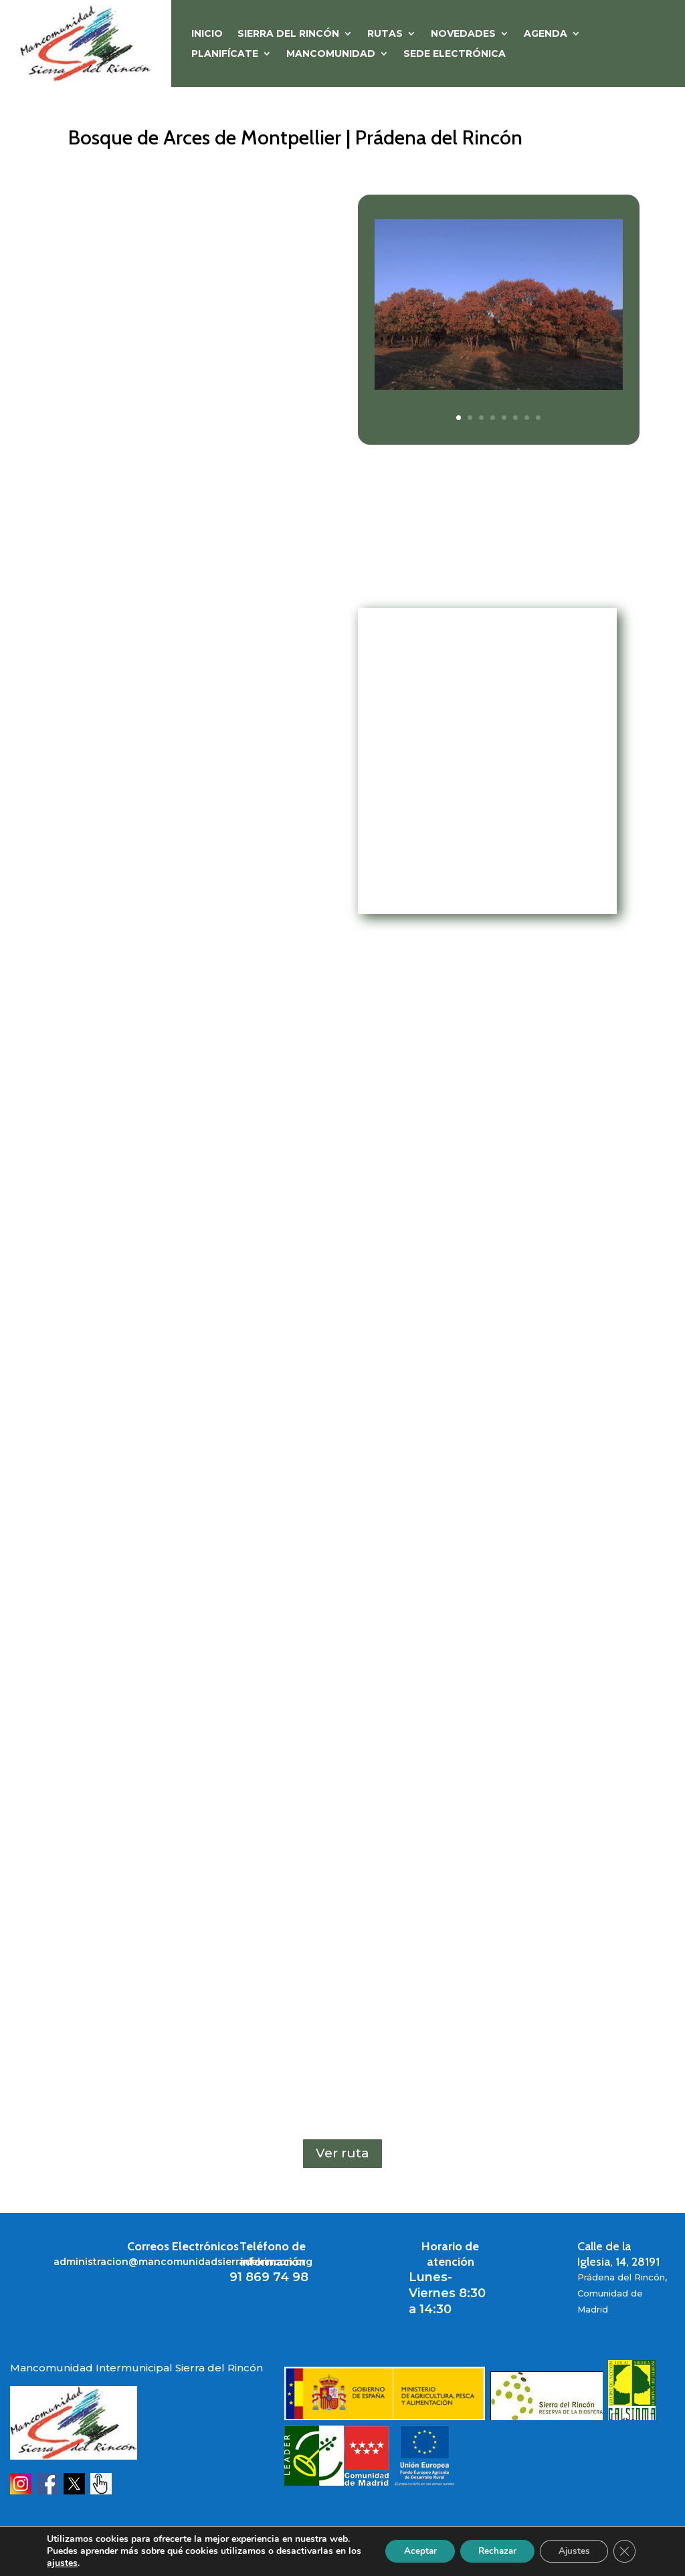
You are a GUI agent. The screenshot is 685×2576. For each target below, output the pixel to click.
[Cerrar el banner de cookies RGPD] (623, 2545)
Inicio (207, 34)
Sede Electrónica (454, 54)
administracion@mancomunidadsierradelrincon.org (183, 2262)
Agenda (545, 34)
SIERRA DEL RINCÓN (288, 34)
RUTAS (385, 34)
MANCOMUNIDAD (330, 54)
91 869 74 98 (268, 2277)
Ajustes (570, 2545)
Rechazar (488, 2545)
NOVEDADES (463, 34)
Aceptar (406, 2545)
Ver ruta (342, 2153)
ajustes (77, 2563)
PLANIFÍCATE (224, 54)
